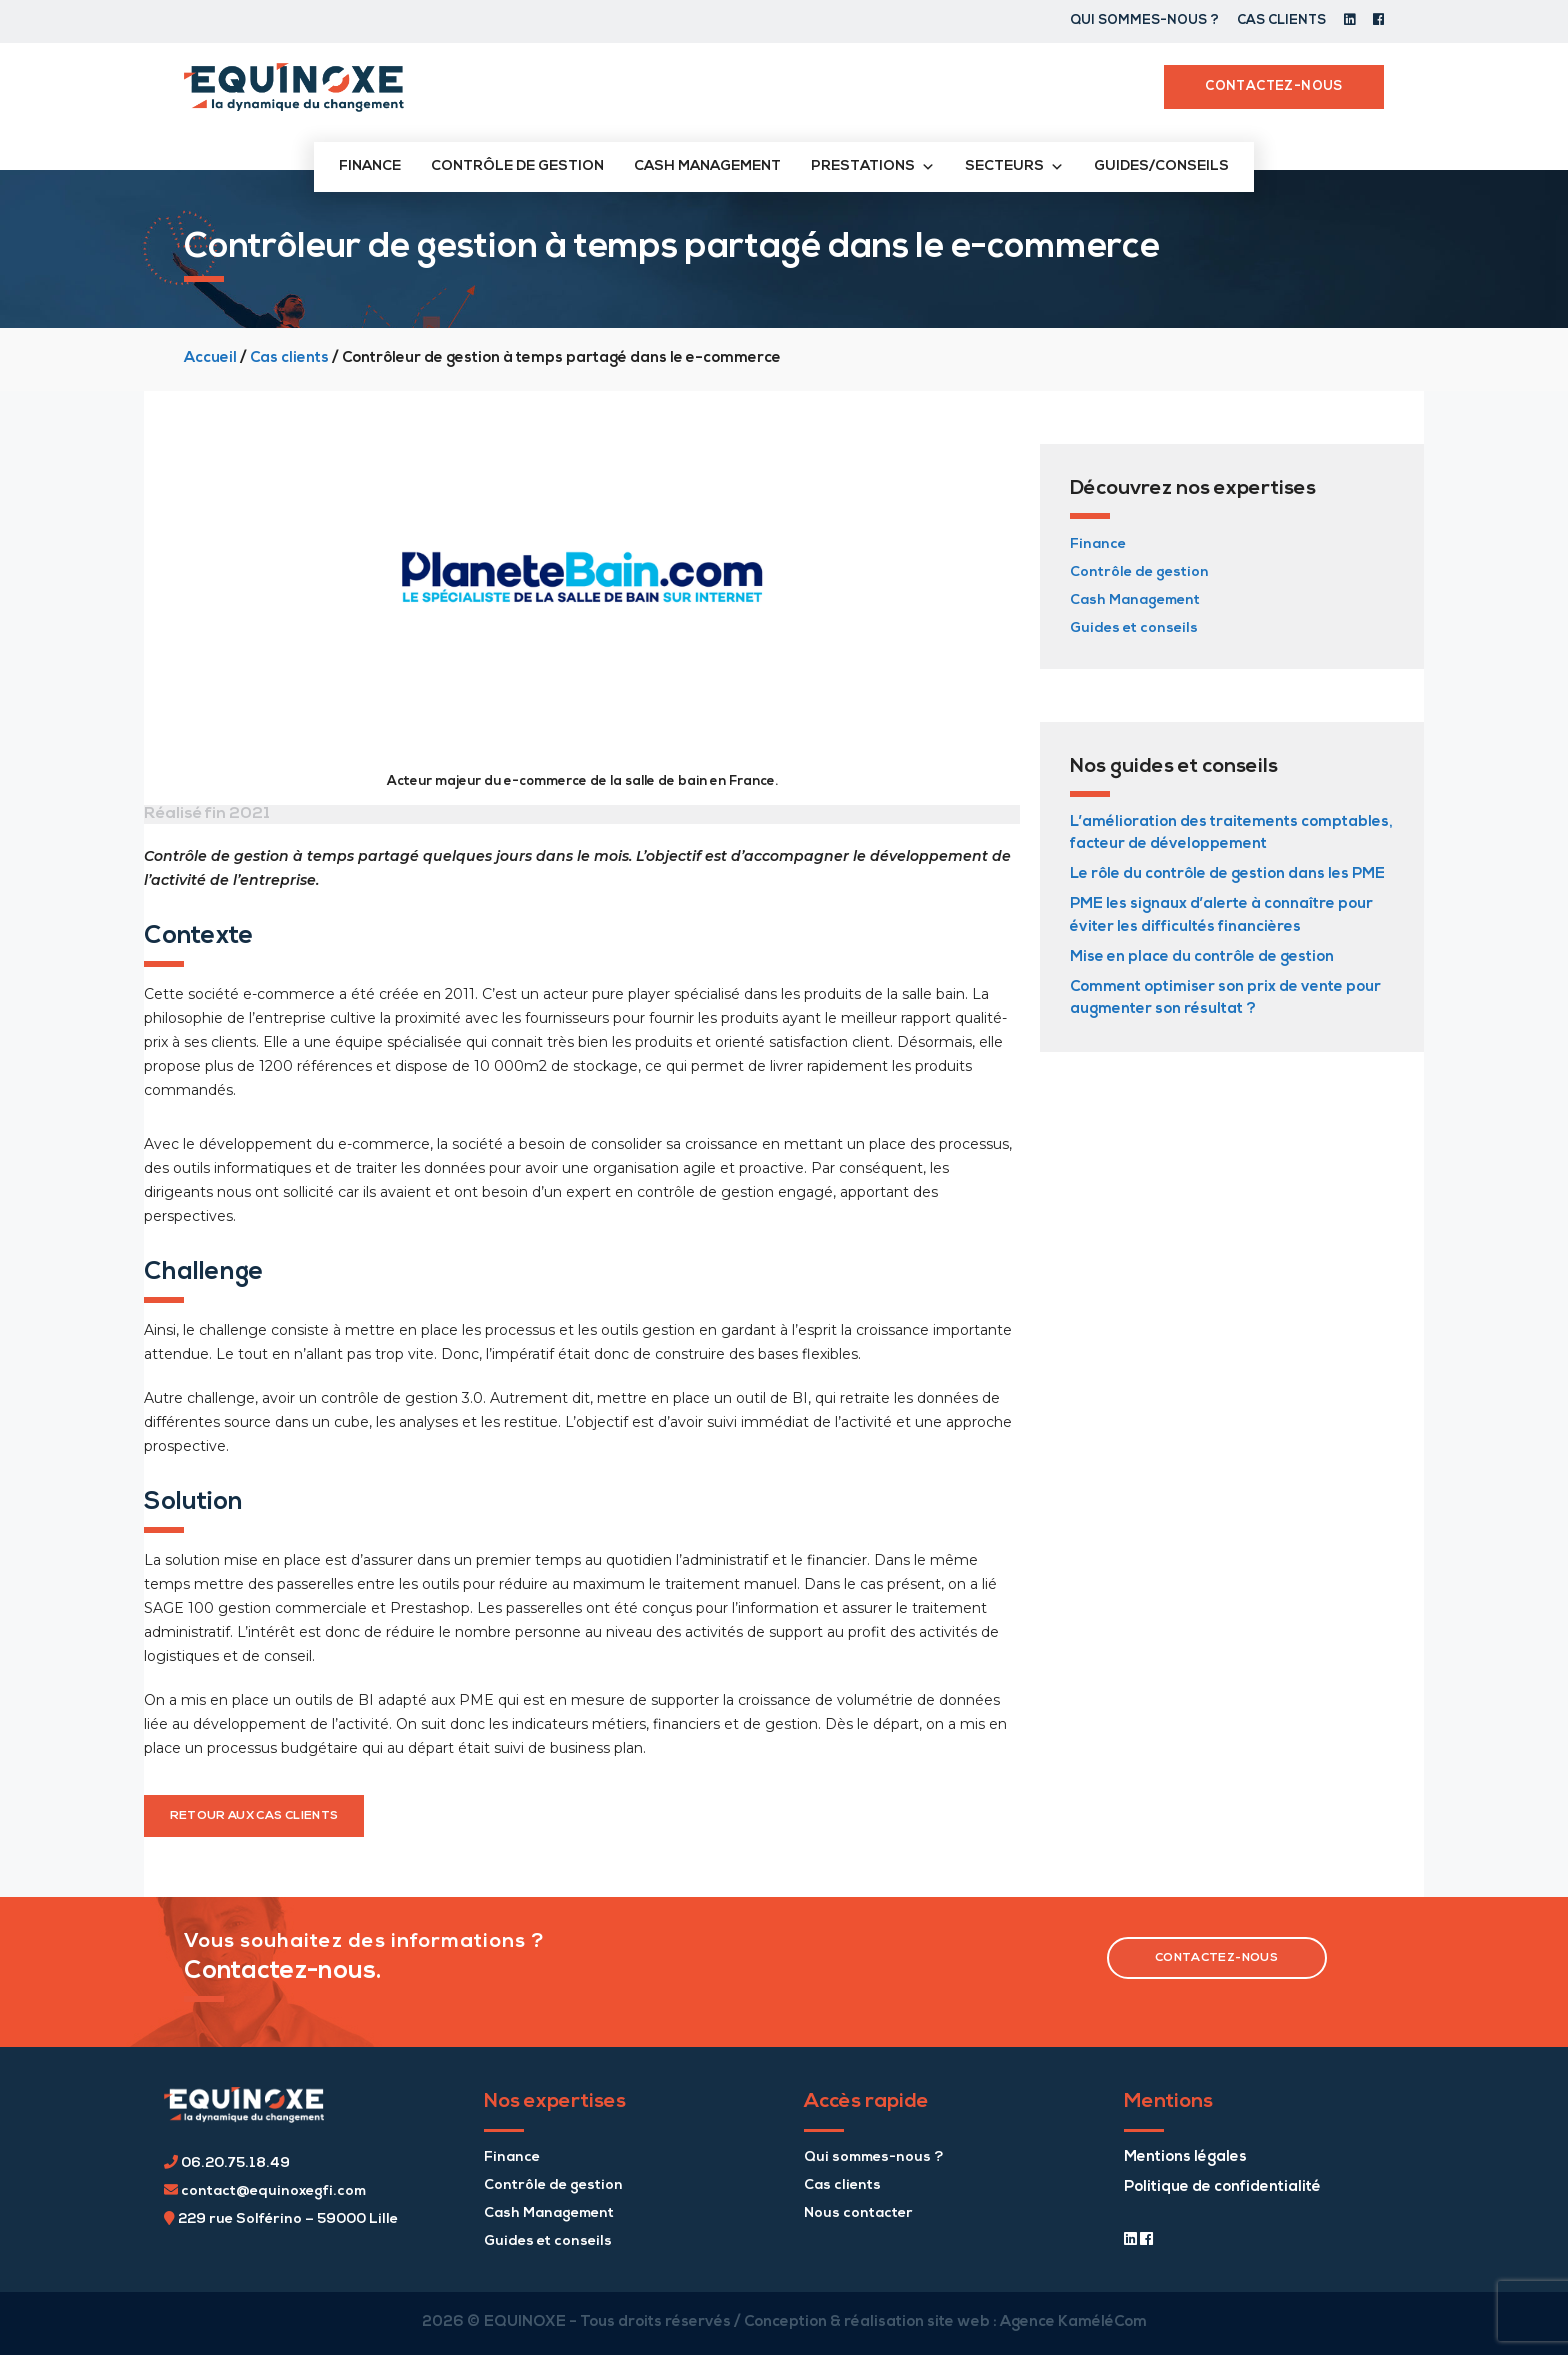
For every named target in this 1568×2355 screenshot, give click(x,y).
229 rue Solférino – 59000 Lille (281, 2219)
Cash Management (1135, 600)
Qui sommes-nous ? (1144, 20)
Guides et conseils (1134, 628)
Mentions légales (1185, 2157)
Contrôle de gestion (517, 166)
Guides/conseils (1161, 166)
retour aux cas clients (254, 1816)
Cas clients (1281, 20)
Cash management (707, 166)
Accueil (210, 358)
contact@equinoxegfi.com (265, 2191)
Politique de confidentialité (1222, 2187)
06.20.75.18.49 (227, 2163)
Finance (370, 166)
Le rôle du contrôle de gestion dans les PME (1227, 874)
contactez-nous (1216, 1958)
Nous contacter (858, 2213)
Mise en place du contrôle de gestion (1202, 957)
